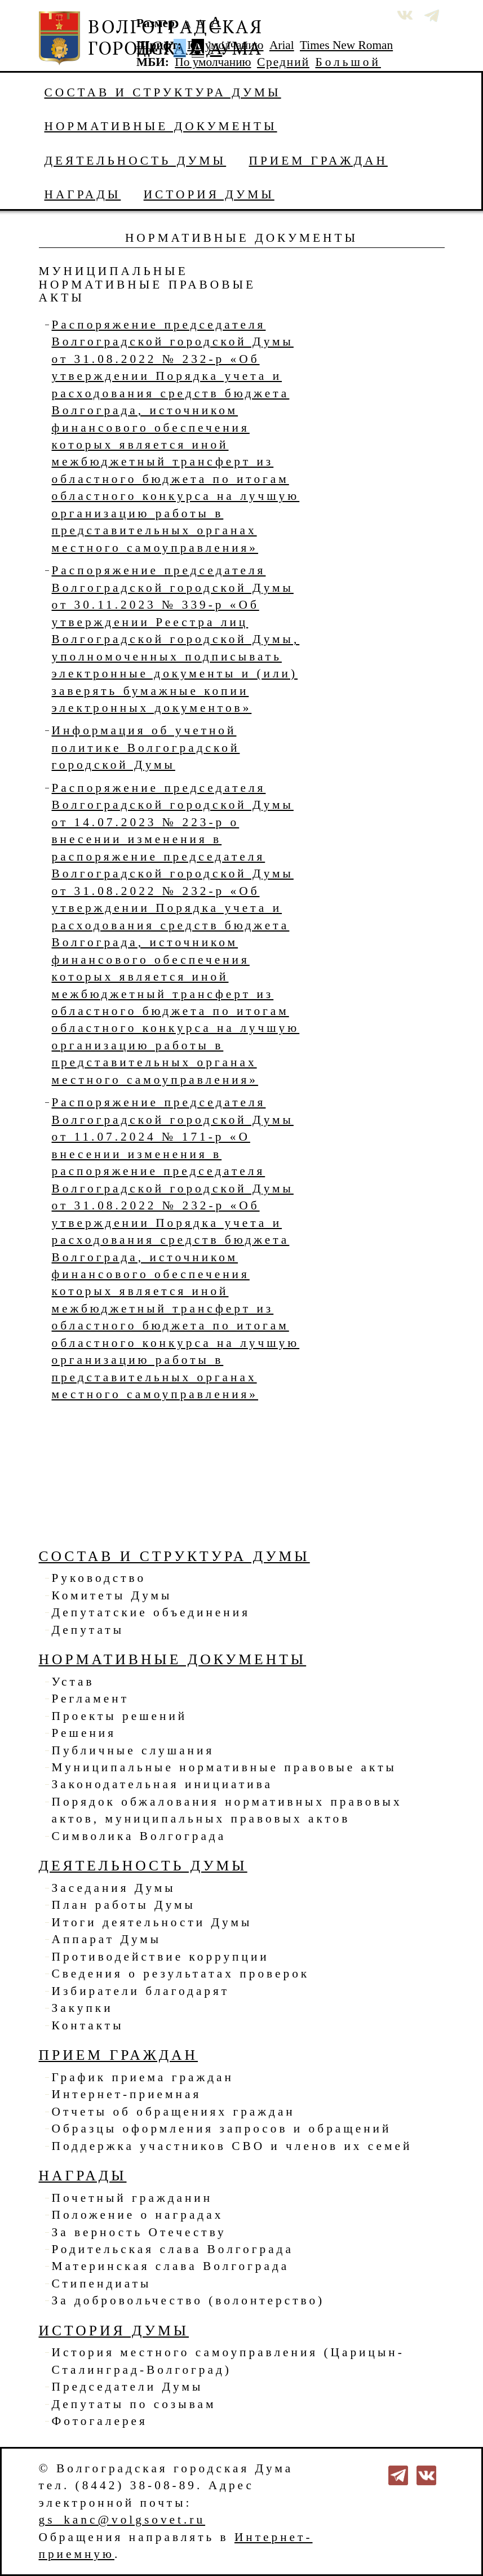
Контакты (88, 2025)
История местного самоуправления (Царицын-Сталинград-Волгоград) (228, 2361)
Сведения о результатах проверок (181, 1973)
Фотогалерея (100, 2421)
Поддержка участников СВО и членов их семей (232, 2146)
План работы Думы (124, 1905)
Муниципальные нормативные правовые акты (224, 1767)
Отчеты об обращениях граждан (173, 2111)
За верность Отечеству (139, 2232)
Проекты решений (120, 1716)
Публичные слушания (133, 1750)
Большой (348, 62)
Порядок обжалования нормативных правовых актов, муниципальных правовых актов (227, 1810)
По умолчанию (225, 45)
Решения (84, 1733)
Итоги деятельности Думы (152, 1922)
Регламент (91, 1698)
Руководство (99, 1578)
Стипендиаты (102, 2283)
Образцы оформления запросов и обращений (222, 2128)
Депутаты (88, 1630)
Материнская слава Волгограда (171, 2266)
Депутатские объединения (151, 1612)
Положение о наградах (138, 2215)
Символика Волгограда (139, 1836)
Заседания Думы (114, 1888)
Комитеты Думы (112, 1595)
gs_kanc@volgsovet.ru (122, 2519)
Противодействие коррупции (160, 1956)
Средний (283, 62)
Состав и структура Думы (163, 92)
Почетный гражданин (132, 2198)
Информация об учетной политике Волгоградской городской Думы (146, 748)
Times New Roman (346, 45)
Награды (83, 194)
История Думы (209, 194)
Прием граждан (318, 160)
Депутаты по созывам (134, 2404)
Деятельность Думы (136, 160)
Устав (73, 1681)
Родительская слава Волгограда (173, 2249)
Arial (281, 45)
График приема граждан (143, 2077)
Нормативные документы (161, 126)
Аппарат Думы (107, 1939)
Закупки (82, 2008)
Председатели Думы (127, 2386)
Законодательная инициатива (162, 1784)
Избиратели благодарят (141, 1991)
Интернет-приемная (127, 2094)
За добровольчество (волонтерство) (188, 2300)
